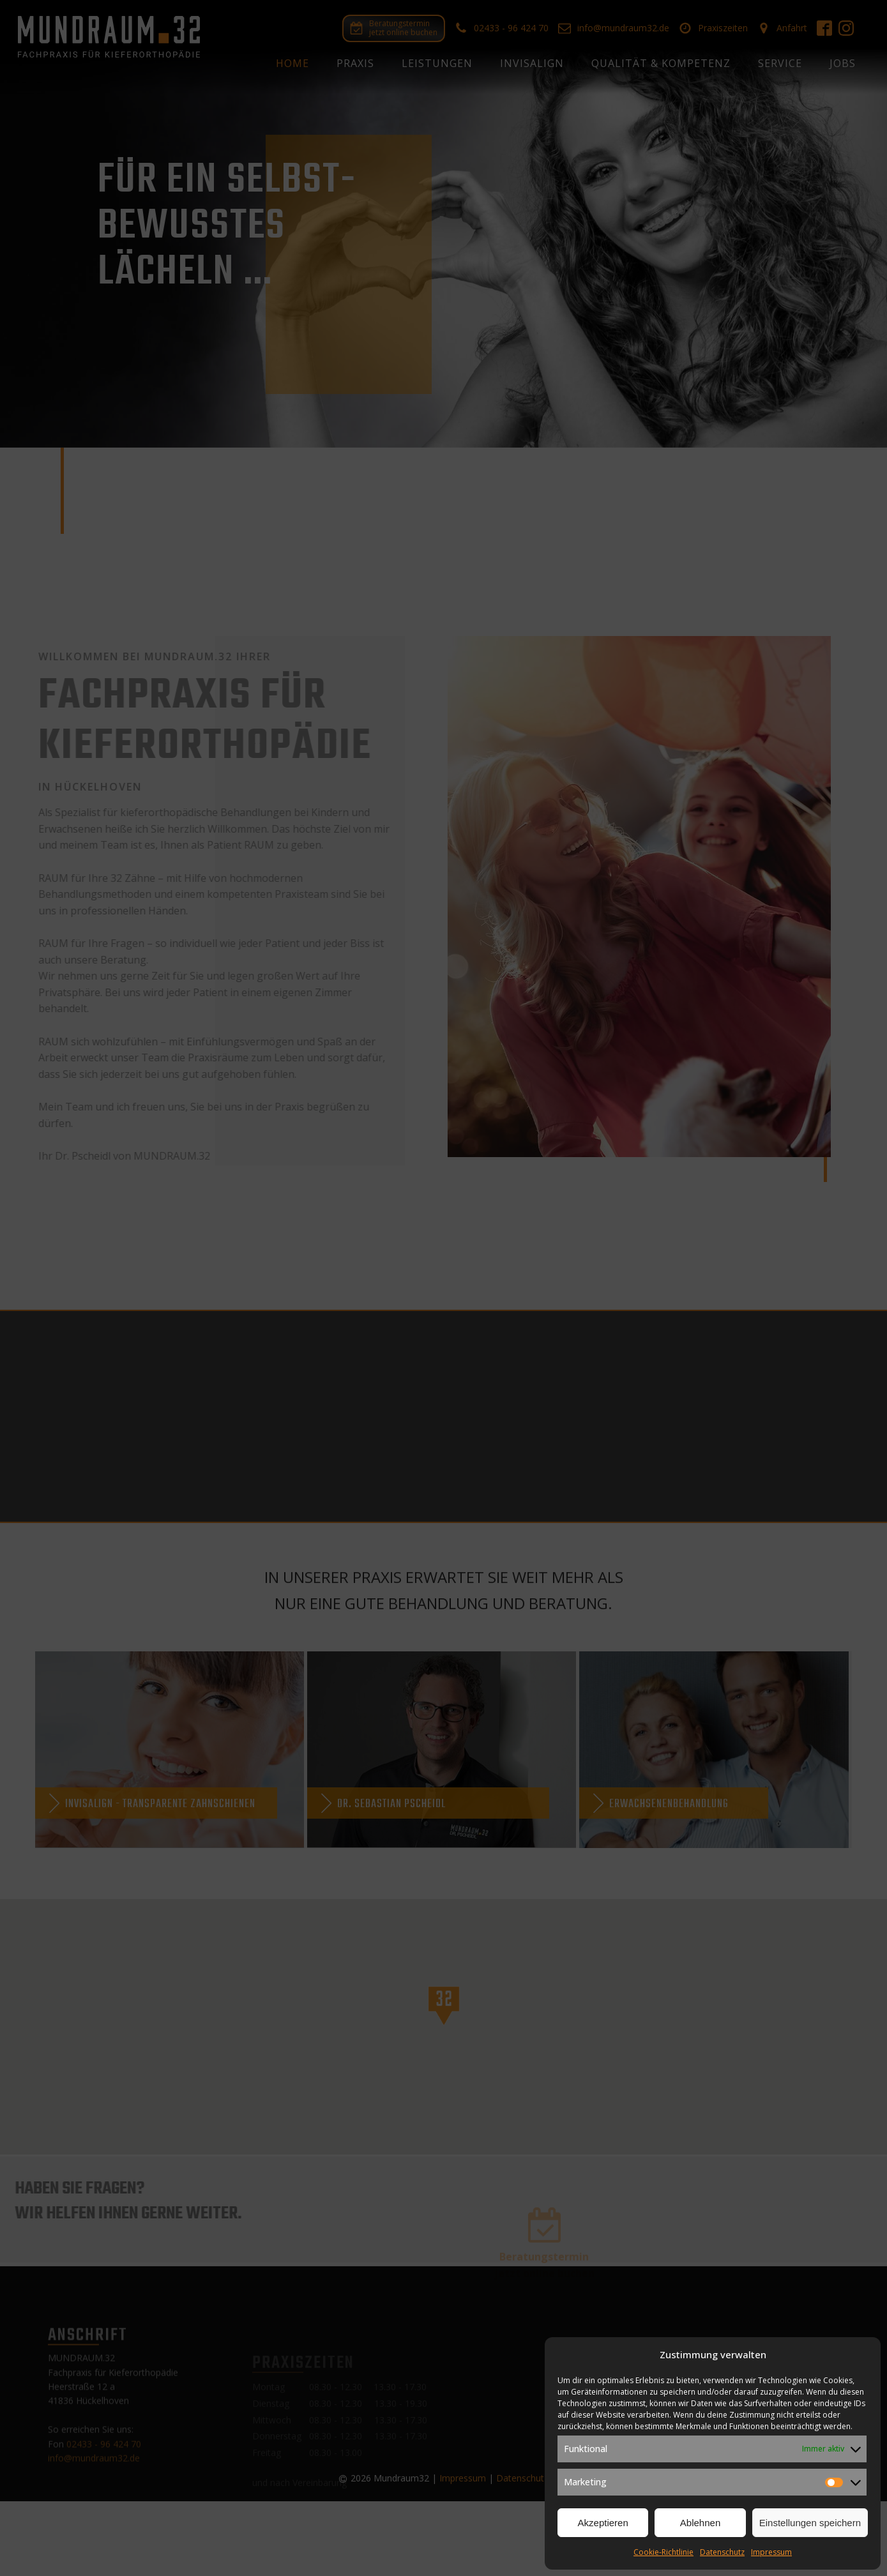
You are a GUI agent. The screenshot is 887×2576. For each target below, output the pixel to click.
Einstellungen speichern (810, 2522)
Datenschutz (722, 2552)
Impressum (771, 2552)
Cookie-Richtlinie (663, 2552)
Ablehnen (700, 2522)
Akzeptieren (603, 2522)
